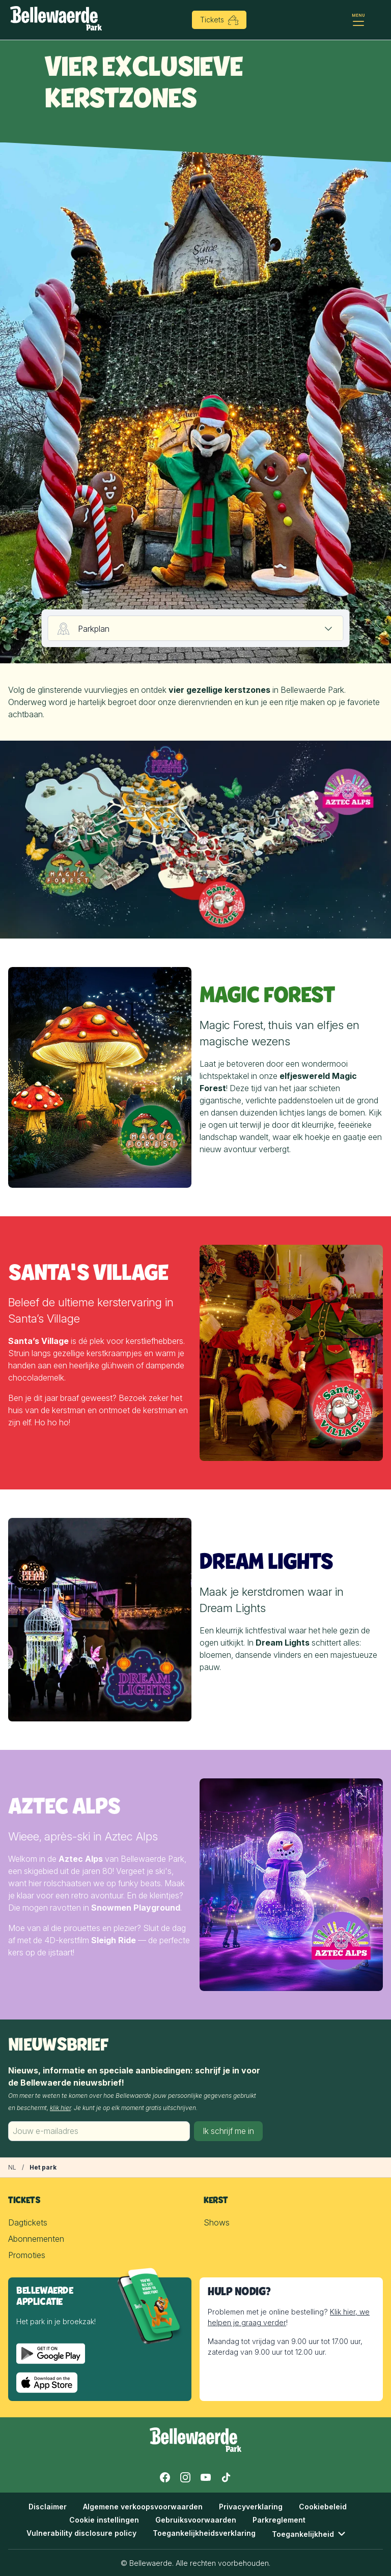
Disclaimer (48, 2506)
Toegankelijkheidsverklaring (204, 2533)
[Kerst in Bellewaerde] (12, 2167)
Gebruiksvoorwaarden (195, 2519)
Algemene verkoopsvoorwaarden (143, 2506)
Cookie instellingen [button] (104, 2519)
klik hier (60, 2108)
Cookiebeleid (323, 2506)
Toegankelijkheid (310, 2534)
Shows (217, 2222)
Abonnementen (36, 2239)
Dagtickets (27, 2222)
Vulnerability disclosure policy (81, 2533)
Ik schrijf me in (228, 2131)
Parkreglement (279, 2519)
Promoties (26, 2255)
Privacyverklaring (251, 2506)
